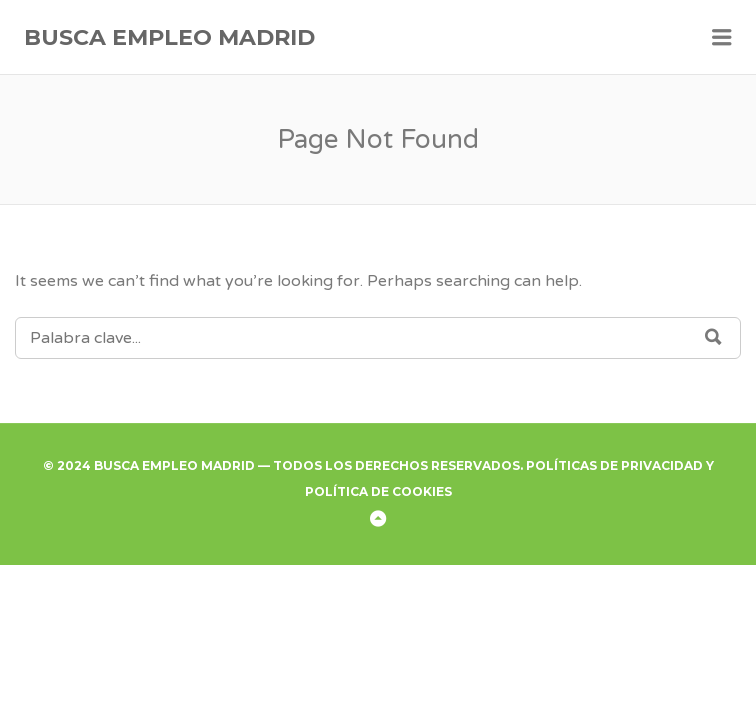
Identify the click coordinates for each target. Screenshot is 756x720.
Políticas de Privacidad (614, 465)
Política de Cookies (378, 491)
